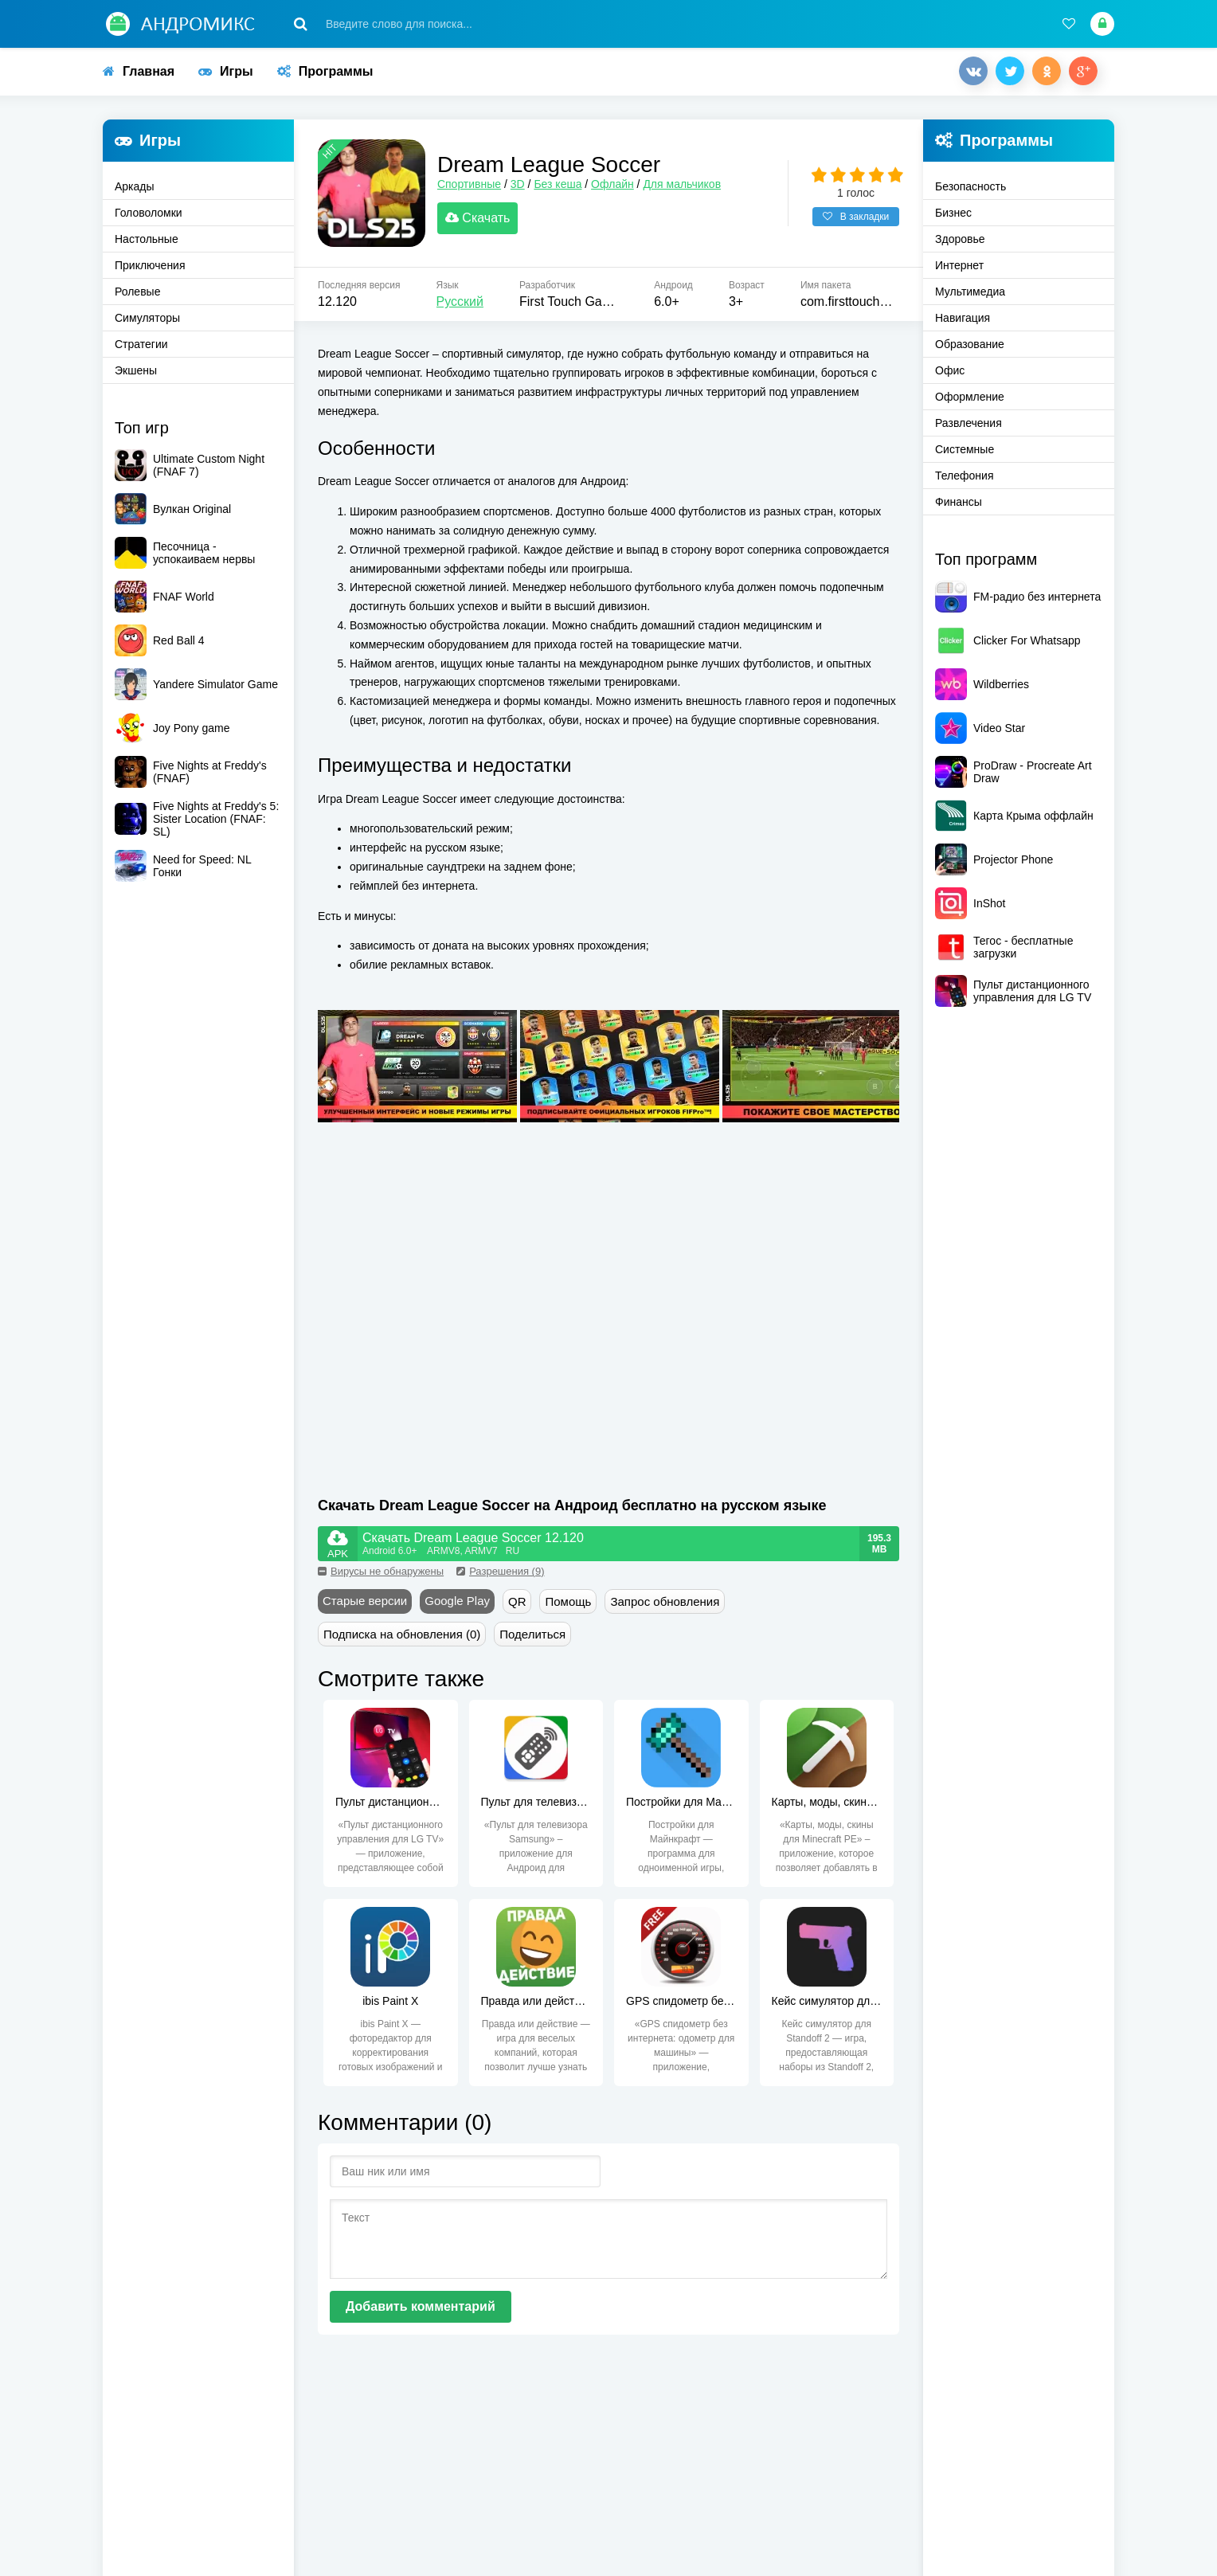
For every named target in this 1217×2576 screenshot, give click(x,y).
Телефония (964, 475)
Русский (459, 305)
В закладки (856, 219)
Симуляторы (147, 317)
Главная (138, 71)
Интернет (959, 265)
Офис (950, 370)
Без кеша (561, 186)
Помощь (568, 1605)
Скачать (481, 220)
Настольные (146, 239)
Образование (969, 344)
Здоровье (960, 239)
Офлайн (616, 186)
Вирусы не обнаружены (381, 1575)
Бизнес (953, 212)
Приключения (150, 265)
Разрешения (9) (500, 1575)
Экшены (136, 370)
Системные (964, 449)
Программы (325, 71)
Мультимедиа (970, 291)
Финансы (958, 501)
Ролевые (137, 291)
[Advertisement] (463, 1350)
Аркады (135, 186)
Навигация (962, 317)
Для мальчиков (686, 186)
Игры (225, 71)
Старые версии (365, 1604)
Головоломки (148, 212)
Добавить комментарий (420, 2310)
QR (517, 1605)
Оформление (969, 396)
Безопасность (970, 186)
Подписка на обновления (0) (401, 1638)
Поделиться (532, 1638)
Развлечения (968, 423)
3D (522, 186)
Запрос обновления (664, 1605)
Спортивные (473, 186)
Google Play (457, 1604)
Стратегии (141, 344)
